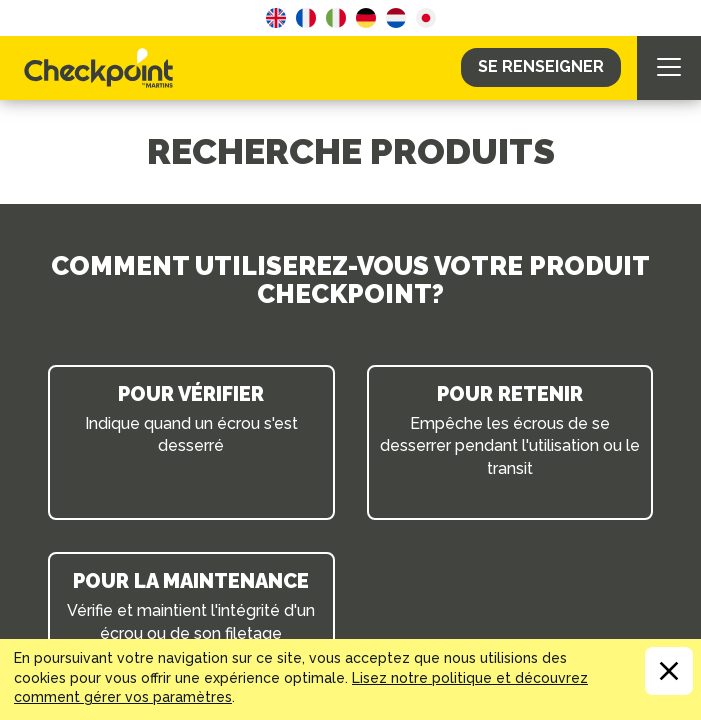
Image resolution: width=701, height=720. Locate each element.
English (276, 18)
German (366, 18)
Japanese (426, 18)
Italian (336, 18)
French (306, 18)
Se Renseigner (541, 66)
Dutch (396, 18)
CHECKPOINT (104, 68)
